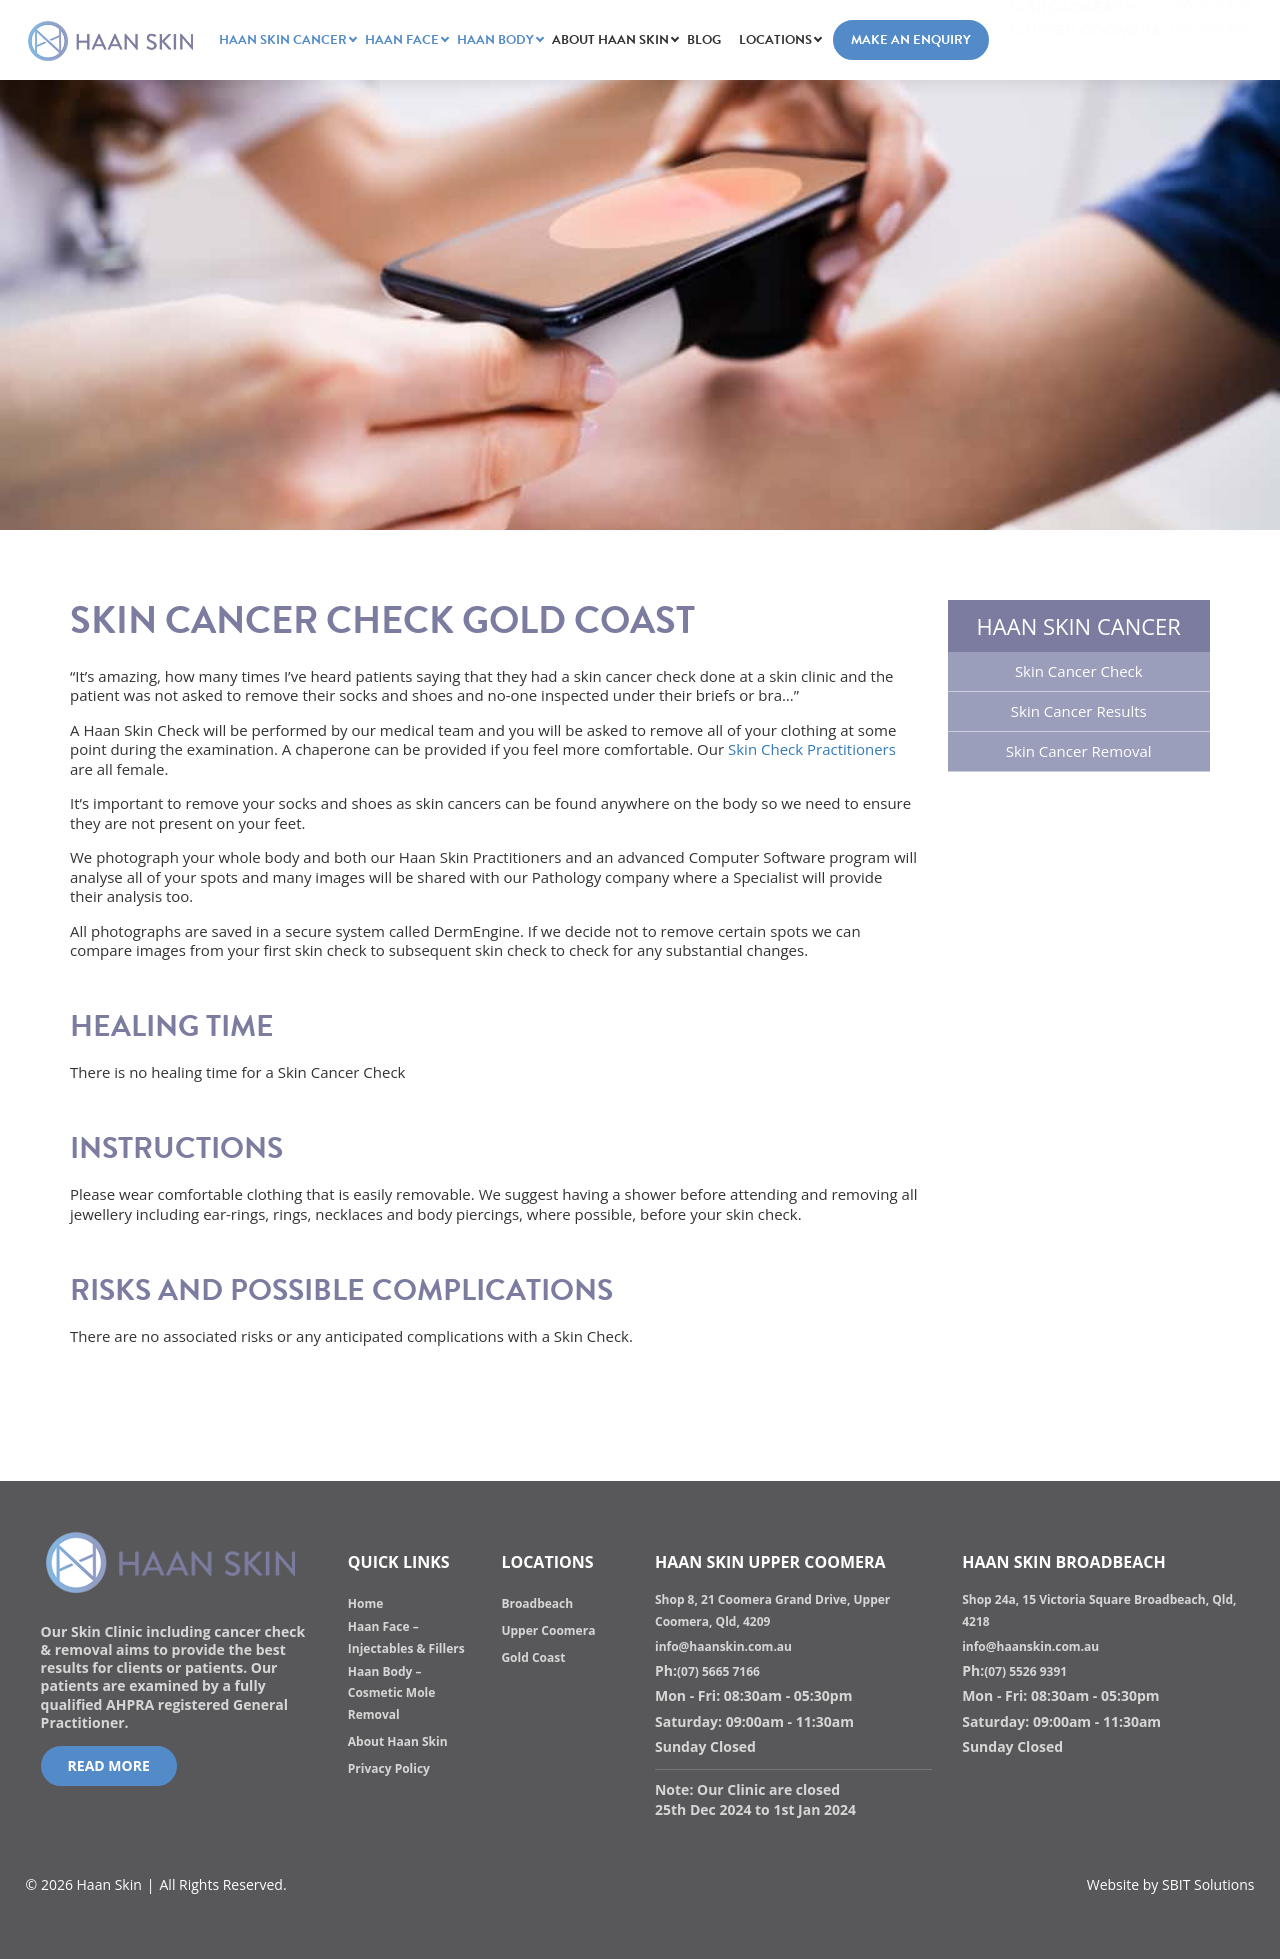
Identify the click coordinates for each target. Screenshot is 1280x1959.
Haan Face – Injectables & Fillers (406, 1637)
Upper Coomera (548, 1630)
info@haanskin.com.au (723, 1646)
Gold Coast (533, 1657)
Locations (775, 40)
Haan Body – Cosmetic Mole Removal (392, 1693)
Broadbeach (537, 1603)
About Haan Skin (610, 40)
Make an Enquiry (911, 40)
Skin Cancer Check (1079, 671)
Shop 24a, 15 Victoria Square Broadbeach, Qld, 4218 (1099, 1610)
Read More (109, 1765)
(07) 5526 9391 (1025, 1671)
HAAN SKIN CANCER (283, 40)
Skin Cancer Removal (1079, 751)
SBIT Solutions (1208, 1885)
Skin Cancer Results (1079, 711)
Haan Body (495, 40)
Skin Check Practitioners (812, 749)
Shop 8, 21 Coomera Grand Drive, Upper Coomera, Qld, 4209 (772, 1610)
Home (365, 1603)
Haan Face (402, 40)
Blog (704, 40)
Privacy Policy (389, 1768)
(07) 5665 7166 (718, 1671)
